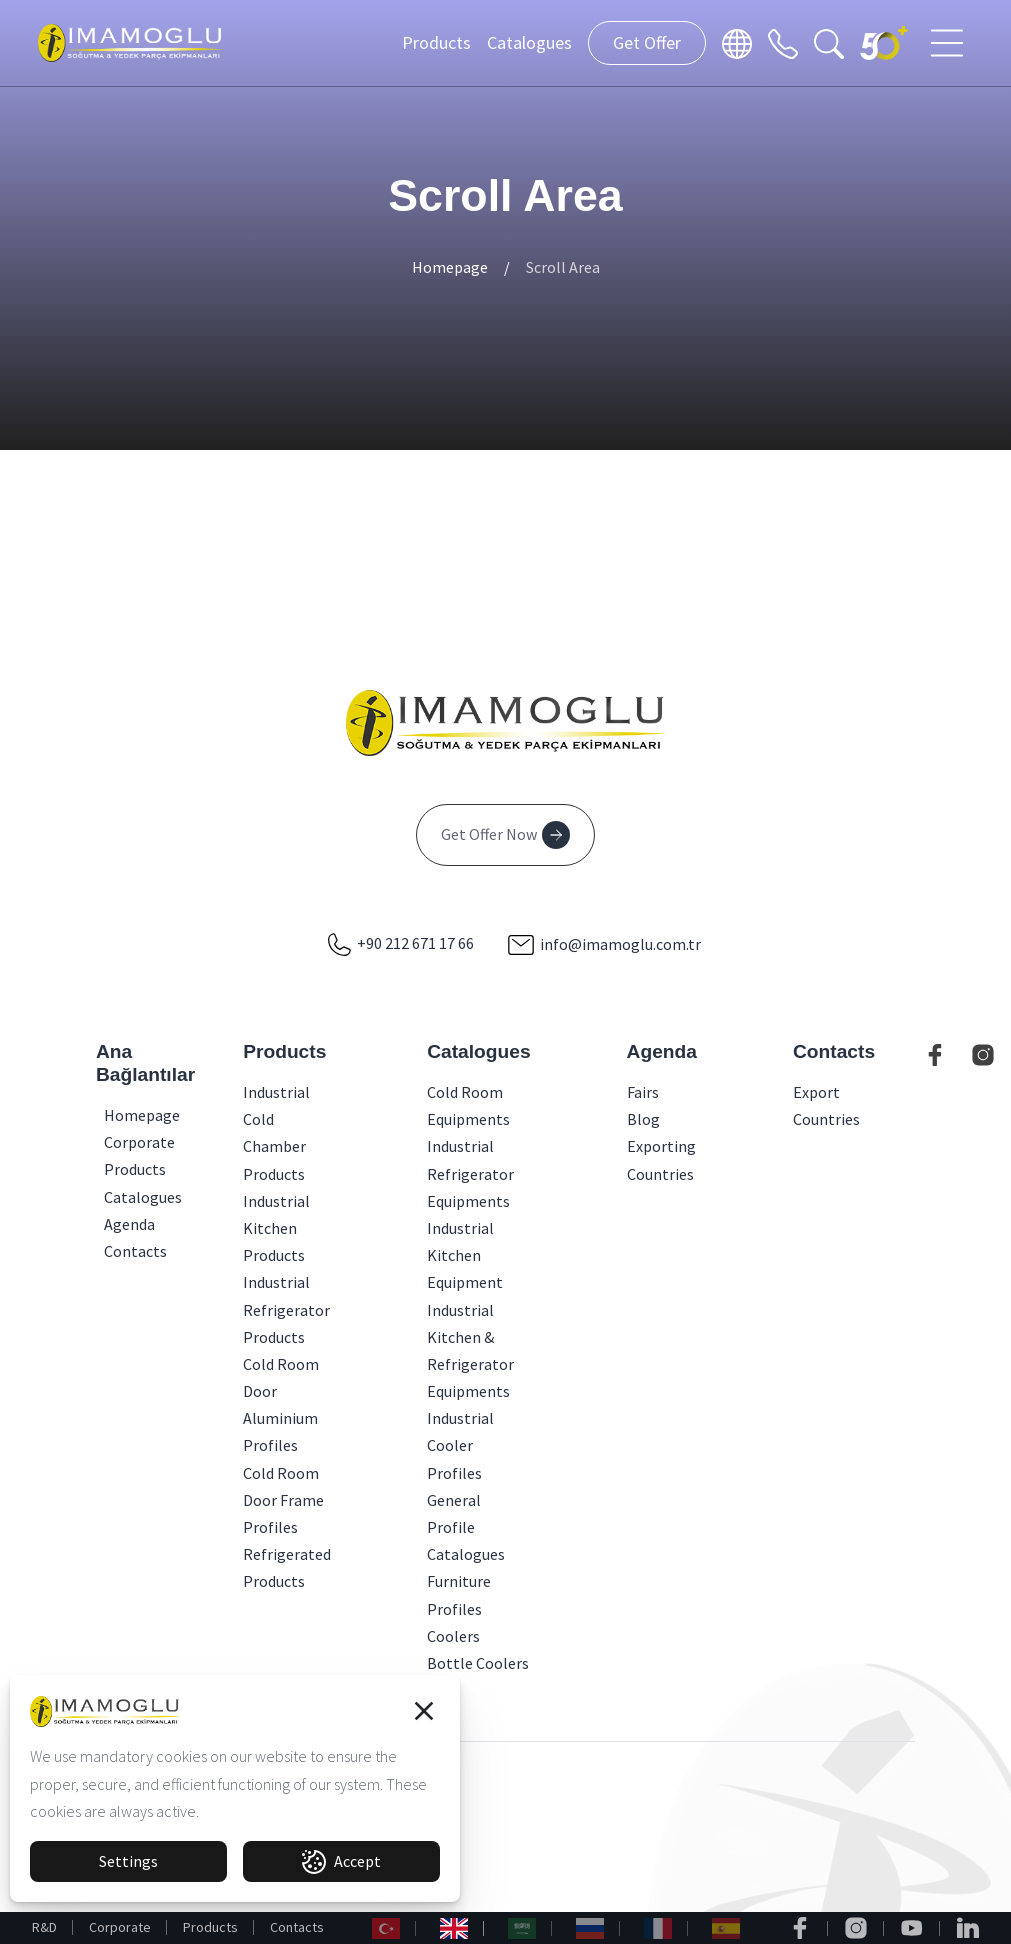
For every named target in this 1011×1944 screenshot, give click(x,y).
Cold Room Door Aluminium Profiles (281, 1405)
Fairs (643, 1092)
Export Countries (826, 1105)
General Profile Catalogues (466, 1527)
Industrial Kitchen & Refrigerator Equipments (470, 1351)
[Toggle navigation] (949, 43)
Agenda (110, 1224)
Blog (643, 1119)
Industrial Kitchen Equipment (465, 1255)
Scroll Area (563, 267)
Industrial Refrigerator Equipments (470, 1173)
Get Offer (647, 42)
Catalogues (529, 42)
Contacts (297, 1927)
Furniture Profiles (459, 1594)
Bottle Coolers (478, 1663)
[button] (424, 1711)
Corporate (120, 1927)
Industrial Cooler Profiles (460, 1445)
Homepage (450, 267)
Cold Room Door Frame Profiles (283, 1500)
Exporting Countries (661, 1159)
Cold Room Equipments (468, 1105)
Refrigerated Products (287, 1567)
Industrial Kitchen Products (276, 1228)
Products (436, 42)
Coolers (453, 1636)
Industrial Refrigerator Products (286, 1309)
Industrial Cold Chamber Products (276, 1133)
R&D (44, 1927)
